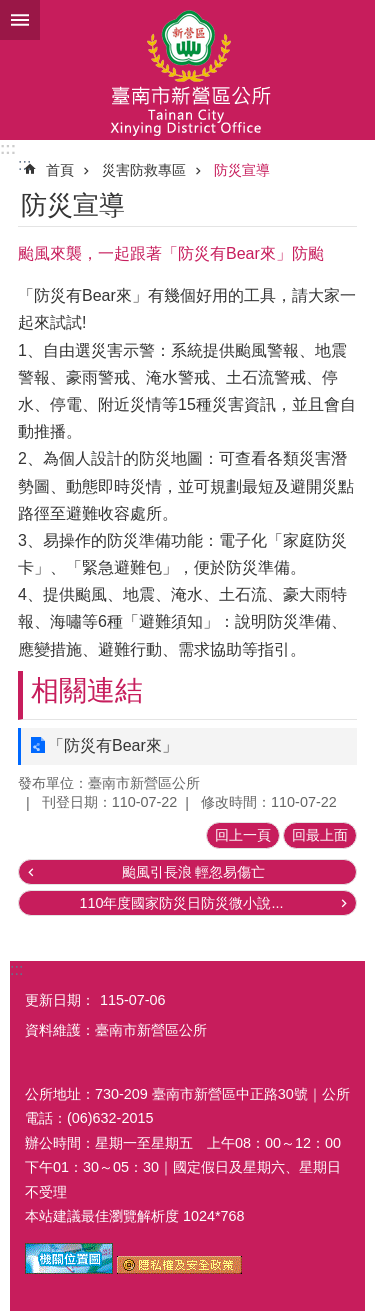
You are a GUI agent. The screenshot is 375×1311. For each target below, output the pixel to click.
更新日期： (60, 1000)
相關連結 (87, 690)
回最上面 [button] (320, 835)
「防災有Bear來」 (113, 745)
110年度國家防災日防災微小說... (181, 903)
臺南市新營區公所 (187, 70)
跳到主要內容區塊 (10, 10)
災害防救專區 (144, 170)
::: (8, 148)
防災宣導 (242, 170)
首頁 (60, 170)
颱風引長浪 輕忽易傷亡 (194, 872)
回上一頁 (243, 835)
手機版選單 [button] (20, 20)
